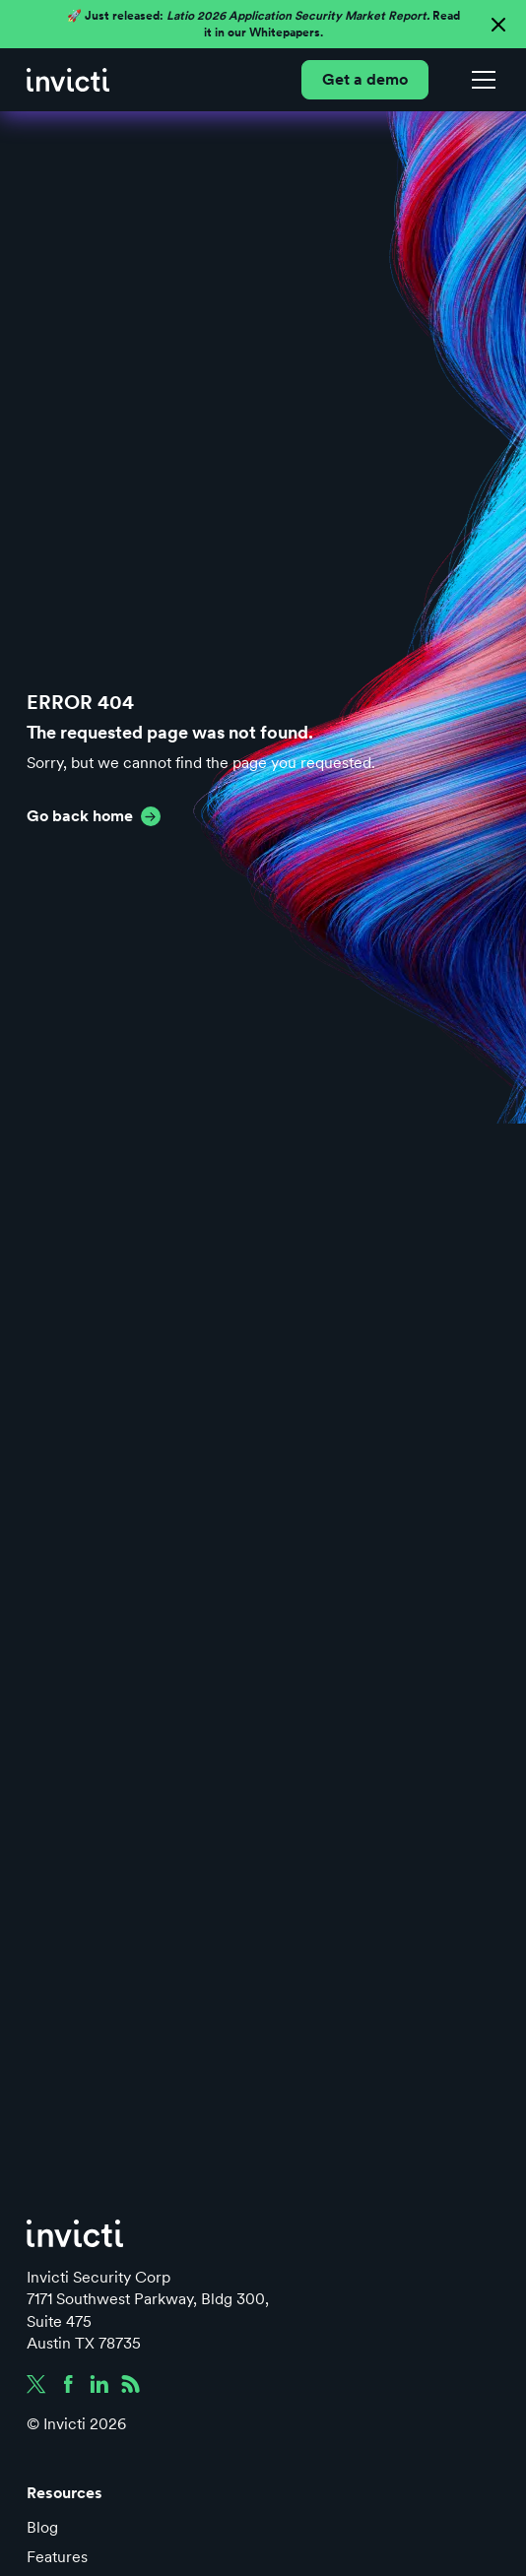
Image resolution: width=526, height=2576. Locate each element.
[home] (68, 80)
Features (57, 2556)
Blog (42, 2527)
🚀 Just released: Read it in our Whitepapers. (263, 24)
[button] (479, 79)
